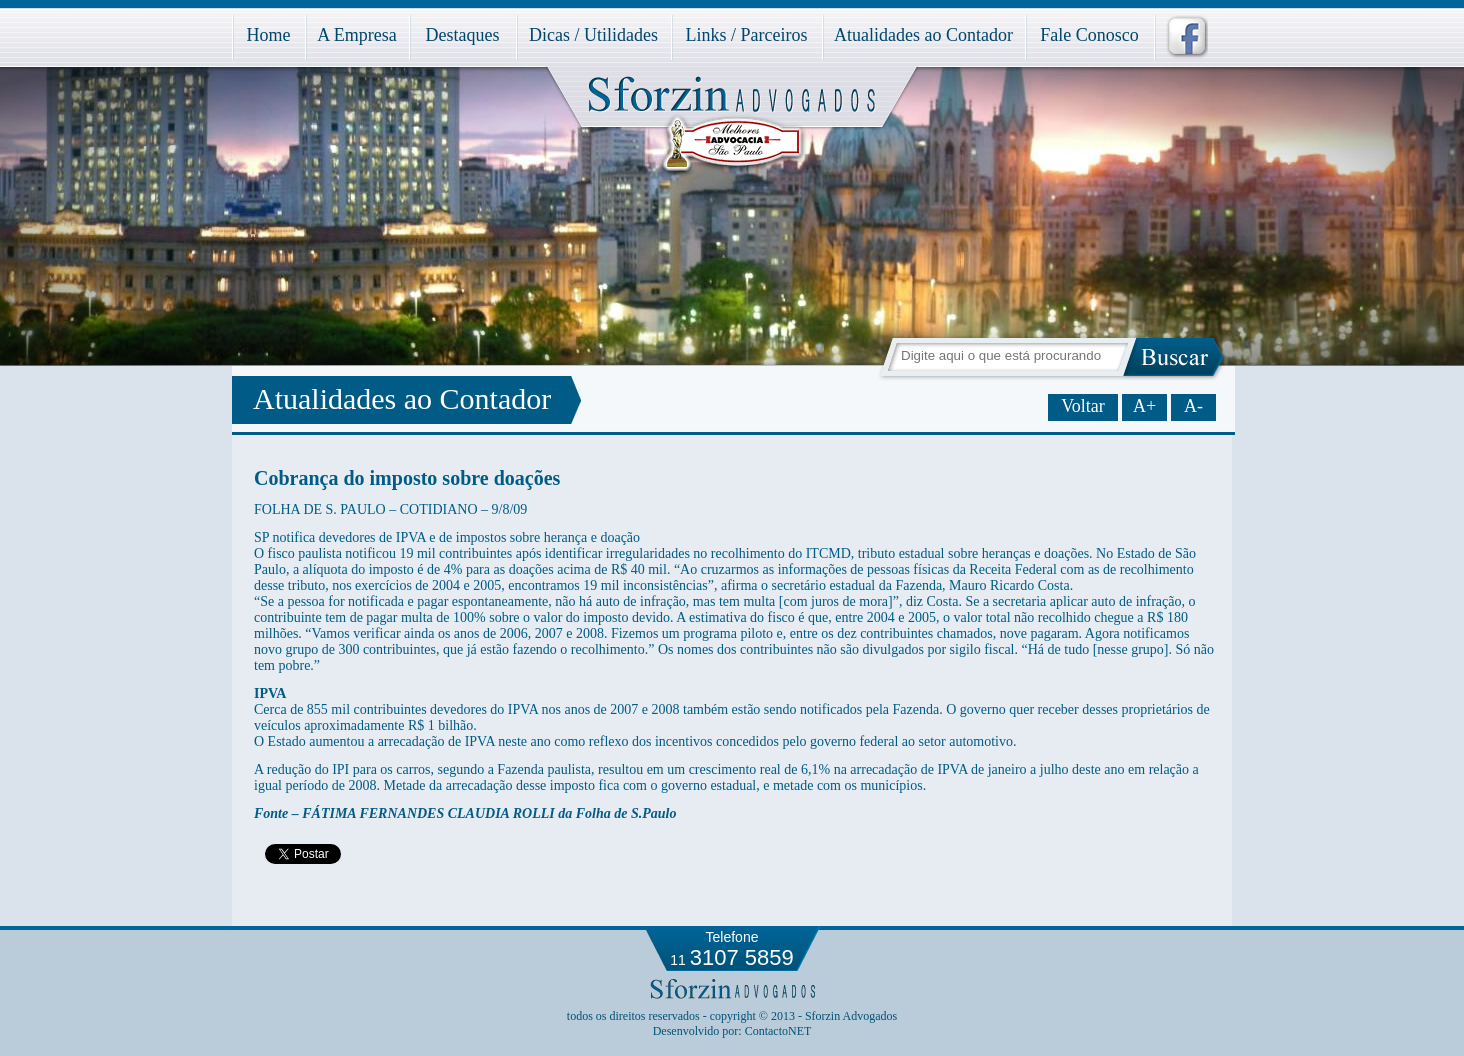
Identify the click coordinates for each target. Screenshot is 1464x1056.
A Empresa (356, 35)
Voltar (1083, 406)
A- (1193, 406)
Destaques (463, 35)
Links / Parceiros (747, 35)
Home (269, 35)
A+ (1144, 406)
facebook (1181, 37)
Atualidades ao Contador (923, 35)
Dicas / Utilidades (593, 35)
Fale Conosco (1089, 35)
